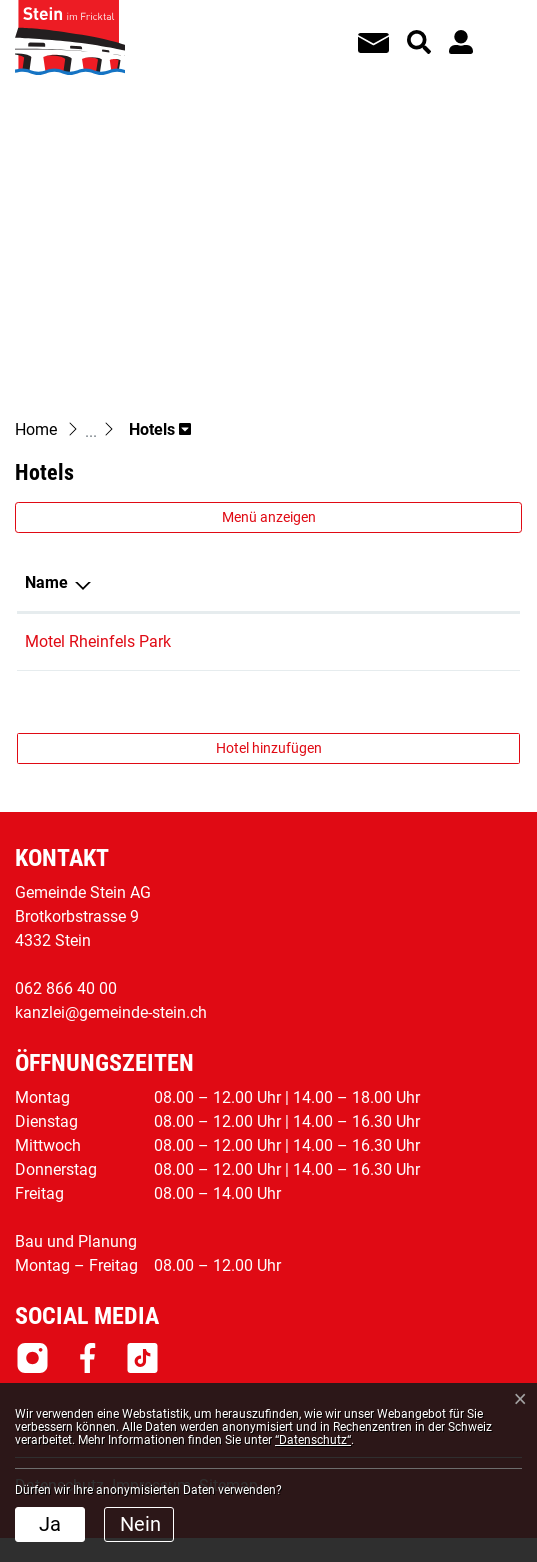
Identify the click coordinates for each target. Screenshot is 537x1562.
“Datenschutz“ (313, 1440)
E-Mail (356, 582)
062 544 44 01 (253, 641)
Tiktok (142, 1358)
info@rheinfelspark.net (413, 641)
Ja (50, 1524)
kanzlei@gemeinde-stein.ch (111, 1012)
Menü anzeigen (269, 517)
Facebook (87, 1358)
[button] (160, 429)
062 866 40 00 (66, 988)
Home (36, 429)
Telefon (229, 582)
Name (46, 582)
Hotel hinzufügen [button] (269, 748)
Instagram (32, 1358)
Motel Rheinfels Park (98, 641)
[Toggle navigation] (498, 29)
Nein (140, 1524)
